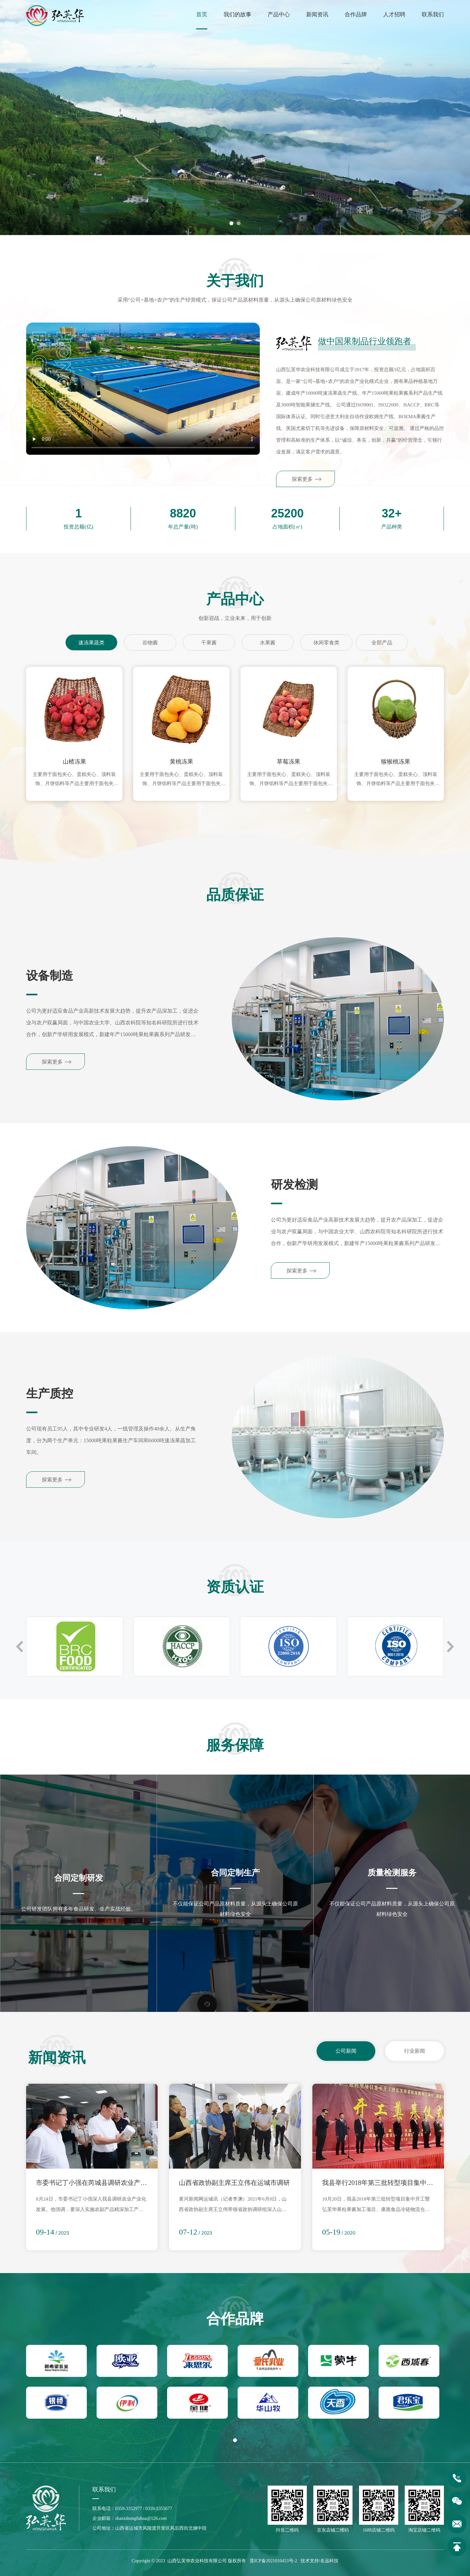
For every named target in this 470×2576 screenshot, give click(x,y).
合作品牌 (356, 14)
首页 (201, 14)
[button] (231, 223)
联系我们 (433, 14)
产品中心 (279, 14)
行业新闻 (414, 2051)
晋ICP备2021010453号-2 (273, 2560)
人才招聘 (394, 14)
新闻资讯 (317, 14)
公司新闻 (346, 2051)
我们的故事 (237, 14)
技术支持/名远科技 (319, 2560)
